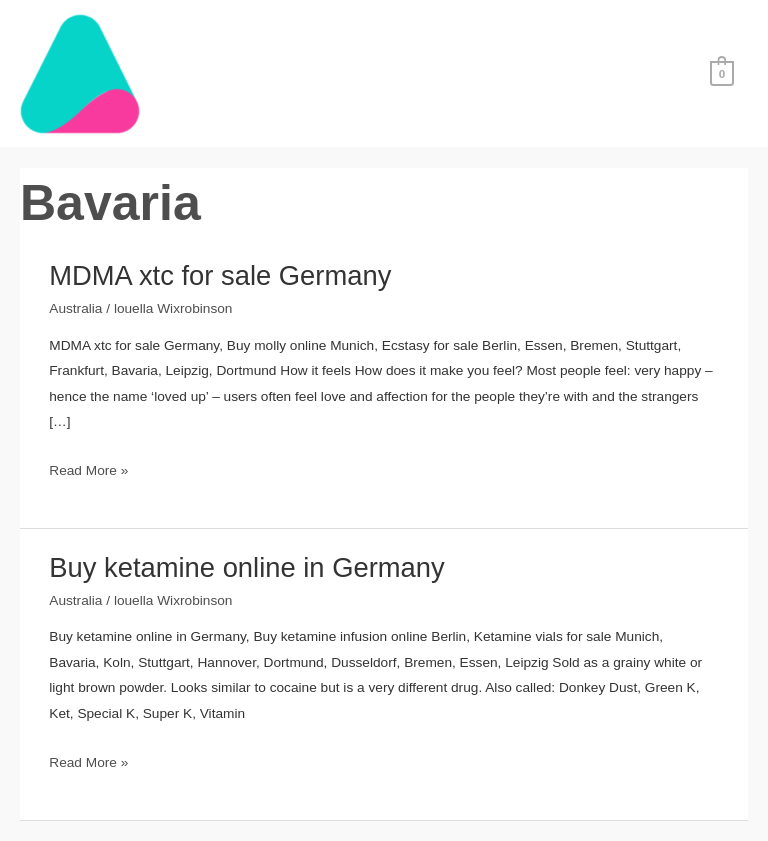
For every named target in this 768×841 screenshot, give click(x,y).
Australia (75, 308)
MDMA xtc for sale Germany (220, 275)
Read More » (88, 470)
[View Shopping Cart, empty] (722, 72)
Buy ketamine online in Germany (246, 567)
